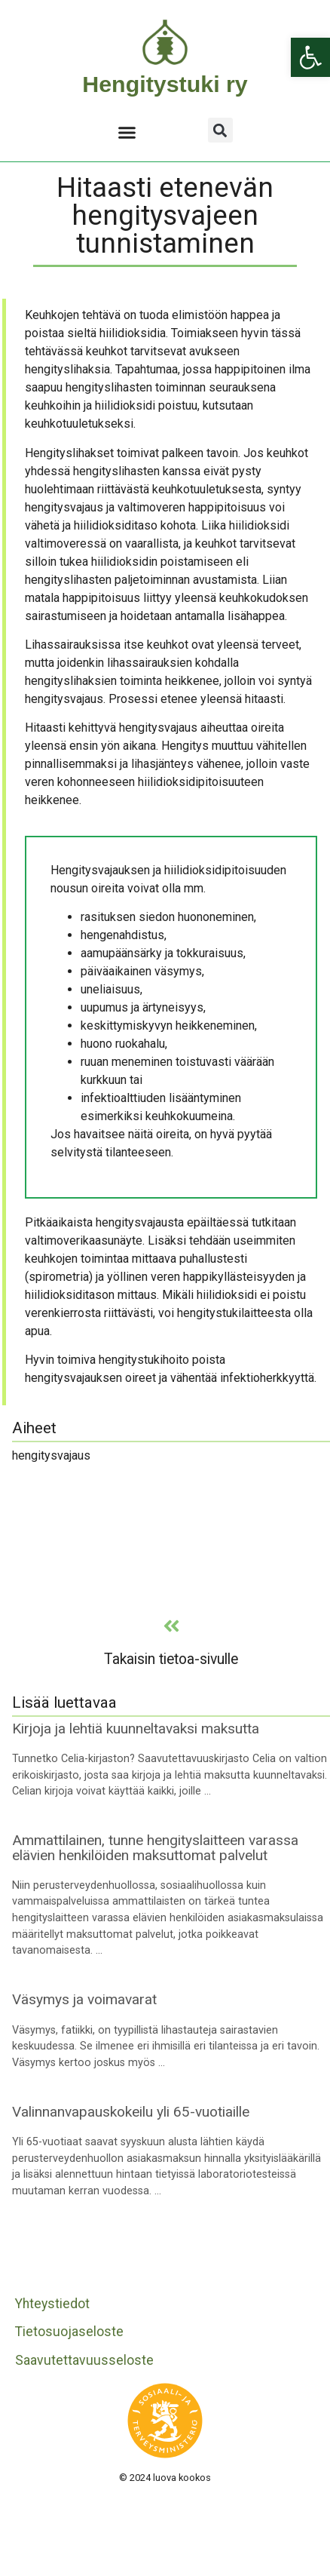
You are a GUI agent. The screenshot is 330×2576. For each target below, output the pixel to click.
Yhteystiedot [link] (52, 2303)
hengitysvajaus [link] (51, 1455)
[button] (127, 132)
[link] (310, 57)
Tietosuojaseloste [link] (69, 2331)
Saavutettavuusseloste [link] (84, 2360)
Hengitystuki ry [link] (165, 84)
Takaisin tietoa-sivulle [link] (171, 1659)
